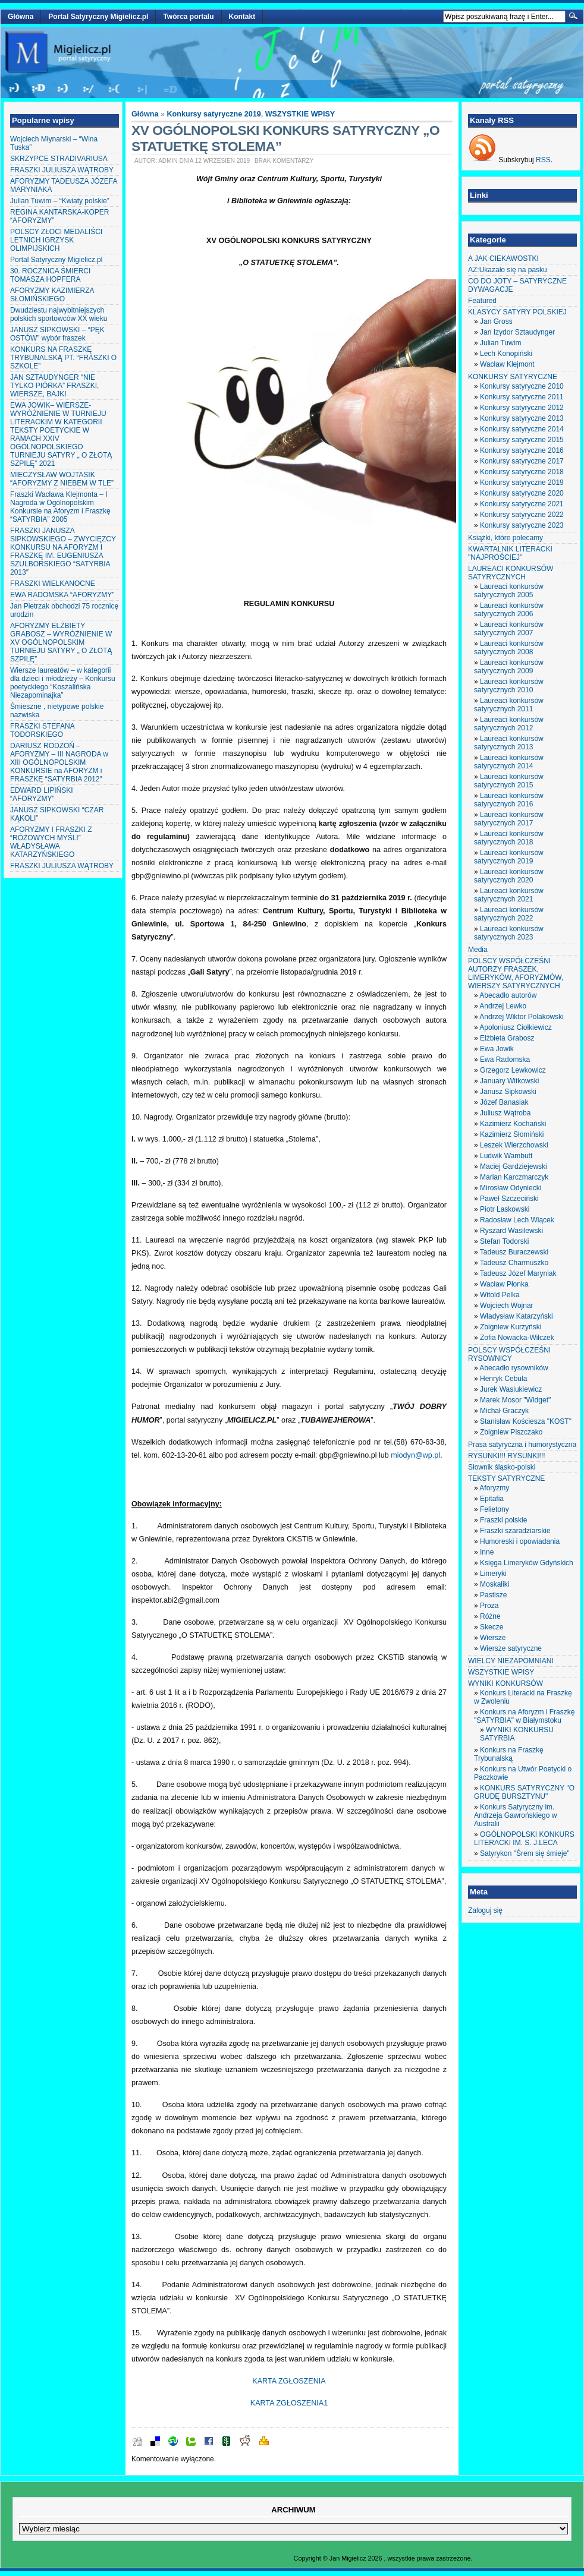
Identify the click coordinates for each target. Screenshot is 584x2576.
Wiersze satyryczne (511, 1648)
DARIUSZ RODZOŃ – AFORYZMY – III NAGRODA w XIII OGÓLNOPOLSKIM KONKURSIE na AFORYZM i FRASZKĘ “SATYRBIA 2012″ (59, 762)
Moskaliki (494, 1584)
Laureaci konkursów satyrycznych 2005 (509, 590)
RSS (543, 160)
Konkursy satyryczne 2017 (522, 461)
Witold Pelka (500, 1295)
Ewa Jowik (497, 1049)
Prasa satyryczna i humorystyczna (522, 1444)
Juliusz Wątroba (505, 1113)
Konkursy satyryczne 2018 (522, 472)
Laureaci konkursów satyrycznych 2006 (509, 609)
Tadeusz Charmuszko (514, 1263)
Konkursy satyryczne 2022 (522, 514)
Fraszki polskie (503, 1520)
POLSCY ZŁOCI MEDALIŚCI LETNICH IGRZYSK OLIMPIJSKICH (56, 240)
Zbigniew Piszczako (511, 1432)
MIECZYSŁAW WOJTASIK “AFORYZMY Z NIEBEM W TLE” (62, 479)
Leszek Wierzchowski (514, 1145)
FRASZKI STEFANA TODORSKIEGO (42, 730)
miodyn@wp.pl (415, 1455)
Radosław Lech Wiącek (517, 1220)
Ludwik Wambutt (506, 1156)
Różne (490, 1616)
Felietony (494, 1509)
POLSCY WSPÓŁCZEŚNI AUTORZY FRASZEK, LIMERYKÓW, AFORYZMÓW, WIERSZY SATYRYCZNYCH (515, 973)
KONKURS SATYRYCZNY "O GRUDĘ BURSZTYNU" (524, 1792)
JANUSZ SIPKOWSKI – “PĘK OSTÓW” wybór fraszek (57, 334)
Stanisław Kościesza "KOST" (526, 1421)
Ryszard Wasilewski (511, 1230)
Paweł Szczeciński (509, 1198)
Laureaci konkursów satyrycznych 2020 (509, 876)
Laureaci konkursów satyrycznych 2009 (509, 666)
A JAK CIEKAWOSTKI (503, 258)
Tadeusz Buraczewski (514, 1252)
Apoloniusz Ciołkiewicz (515, 1027)
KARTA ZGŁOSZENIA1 (289, 2403)
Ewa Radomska (505, 1059)
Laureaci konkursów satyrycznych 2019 (509, 857)
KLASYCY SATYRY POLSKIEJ (517, 312)
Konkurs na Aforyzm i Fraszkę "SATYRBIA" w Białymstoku (524, 1716)
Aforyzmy (494, 1488)
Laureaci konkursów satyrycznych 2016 (509, 800)
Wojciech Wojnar (506, 1305)
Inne (487, 1552)
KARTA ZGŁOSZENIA (288, 2381)
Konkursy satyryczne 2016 (522, 450)
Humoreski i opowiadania (520, 1541)
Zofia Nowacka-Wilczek (517, 1337)
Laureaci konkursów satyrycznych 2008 (509, 647)
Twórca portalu (188, 16)
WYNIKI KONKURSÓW (505, 1683)
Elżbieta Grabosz (507, 1038)
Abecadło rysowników (513, 1368)
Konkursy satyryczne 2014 (522, 429)
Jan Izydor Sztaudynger (517, 332)
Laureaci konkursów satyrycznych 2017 (509, 819)
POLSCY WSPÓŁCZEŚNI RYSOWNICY (509, 1354)
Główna (20, 16)
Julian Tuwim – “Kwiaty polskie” (59, 201)
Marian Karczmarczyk (514, 1177)
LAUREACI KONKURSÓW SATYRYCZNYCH (510, 573)
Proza (489, 1605)
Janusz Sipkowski (508, 1091)
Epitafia (492, 1498)
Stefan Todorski (504, 1241)
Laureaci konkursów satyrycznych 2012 (509, 723)
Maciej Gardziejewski (513, 1166)
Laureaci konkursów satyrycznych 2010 (509, 685)
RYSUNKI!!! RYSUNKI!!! (506, 1456)
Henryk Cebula (503, 1378)
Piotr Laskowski (504, 1209)
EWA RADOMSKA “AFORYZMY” (62, 595)
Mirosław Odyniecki (510, 1188)
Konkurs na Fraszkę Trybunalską (509, 1754)
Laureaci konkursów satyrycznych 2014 (509, 761)
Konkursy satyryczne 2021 (522, 504)
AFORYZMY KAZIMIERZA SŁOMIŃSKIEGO (52, 294)
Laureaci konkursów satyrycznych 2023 (509, 933)
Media (478, 949)
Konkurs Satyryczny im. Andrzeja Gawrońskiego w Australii (515, 1815)
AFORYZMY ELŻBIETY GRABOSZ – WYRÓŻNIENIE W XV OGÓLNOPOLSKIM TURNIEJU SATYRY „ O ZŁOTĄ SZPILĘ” (61, 642)
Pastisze (493, 1595)
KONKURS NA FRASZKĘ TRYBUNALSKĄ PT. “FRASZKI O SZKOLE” (63, 357)
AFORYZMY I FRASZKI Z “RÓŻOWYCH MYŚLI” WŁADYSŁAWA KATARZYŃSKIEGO (51, 842)
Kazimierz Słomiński (512, 1134)
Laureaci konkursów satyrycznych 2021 (509, 895)
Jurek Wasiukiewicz (511, 1389)
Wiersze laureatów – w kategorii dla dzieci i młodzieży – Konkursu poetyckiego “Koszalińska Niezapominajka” (62, 682)
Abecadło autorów (507, 995)
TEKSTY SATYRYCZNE (506, 1478)
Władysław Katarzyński (516, 1316)
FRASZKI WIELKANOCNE (52, 583)
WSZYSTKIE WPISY (300, 114)
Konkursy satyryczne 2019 (214, 114)
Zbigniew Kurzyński (510, 1327)
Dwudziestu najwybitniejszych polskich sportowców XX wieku (58, 314)
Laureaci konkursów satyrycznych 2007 (509, 628)
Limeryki (493, 1573)
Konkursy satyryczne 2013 (522, 418)
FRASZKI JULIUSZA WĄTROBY (62, 170)
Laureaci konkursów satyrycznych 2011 (509, 704)
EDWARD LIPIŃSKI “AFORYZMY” (41, 794)
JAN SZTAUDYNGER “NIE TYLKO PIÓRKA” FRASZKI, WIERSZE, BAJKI (54, 385)
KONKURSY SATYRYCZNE (512, 377)
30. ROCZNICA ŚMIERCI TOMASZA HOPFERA (50, 275)
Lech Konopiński (506, 353)
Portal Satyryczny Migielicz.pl (98, 16)
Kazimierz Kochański (513, 1124)
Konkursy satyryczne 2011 (522, 397)
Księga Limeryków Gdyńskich (526, 1563)
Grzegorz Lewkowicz (513, 1070)
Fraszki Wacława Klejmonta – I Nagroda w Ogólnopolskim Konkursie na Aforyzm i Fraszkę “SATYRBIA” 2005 (60, 507)
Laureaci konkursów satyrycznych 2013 (509, 742)
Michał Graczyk (504, 1411)
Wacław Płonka (504, 1284)
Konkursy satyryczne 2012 (522, 407)
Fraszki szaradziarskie (515, 1531)
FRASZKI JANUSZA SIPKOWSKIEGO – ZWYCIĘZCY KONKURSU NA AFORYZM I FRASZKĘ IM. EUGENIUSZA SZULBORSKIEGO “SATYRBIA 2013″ (63, 551)
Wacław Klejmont (507, 364)
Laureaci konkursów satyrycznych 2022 (509, 914)
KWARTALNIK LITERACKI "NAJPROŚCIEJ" (510, 553)
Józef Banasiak (504, 1102)
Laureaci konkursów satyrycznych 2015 (509, 781)
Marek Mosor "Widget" (515, 1400)
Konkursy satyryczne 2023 (522, 525)
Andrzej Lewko (502, 1006)
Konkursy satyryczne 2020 (522, 493)
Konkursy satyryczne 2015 (522, 440)
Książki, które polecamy (505, 538)
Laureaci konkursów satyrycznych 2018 (509, 838)
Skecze (491, 1627)
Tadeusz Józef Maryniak (518, 1273)
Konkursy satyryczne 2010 (522, 386)
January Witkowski (509, 1081)
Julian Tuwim (500, 343)
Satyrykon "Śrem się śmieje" (525, 1853)
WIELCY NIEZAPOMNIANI (511, 1661)
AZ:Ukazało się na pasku (507, 270)
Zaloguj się (485, 1910)
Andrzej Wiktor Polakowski (521, 1017)
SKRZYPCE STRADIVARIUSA (59, 159)
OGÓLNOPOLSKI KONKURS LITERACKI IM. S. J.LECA (524, 1838)
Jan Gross (496, 321)
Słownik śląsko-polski (501, 1467)
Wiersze (492, 1638)
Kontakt (242, 16)
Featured (482, 301)
